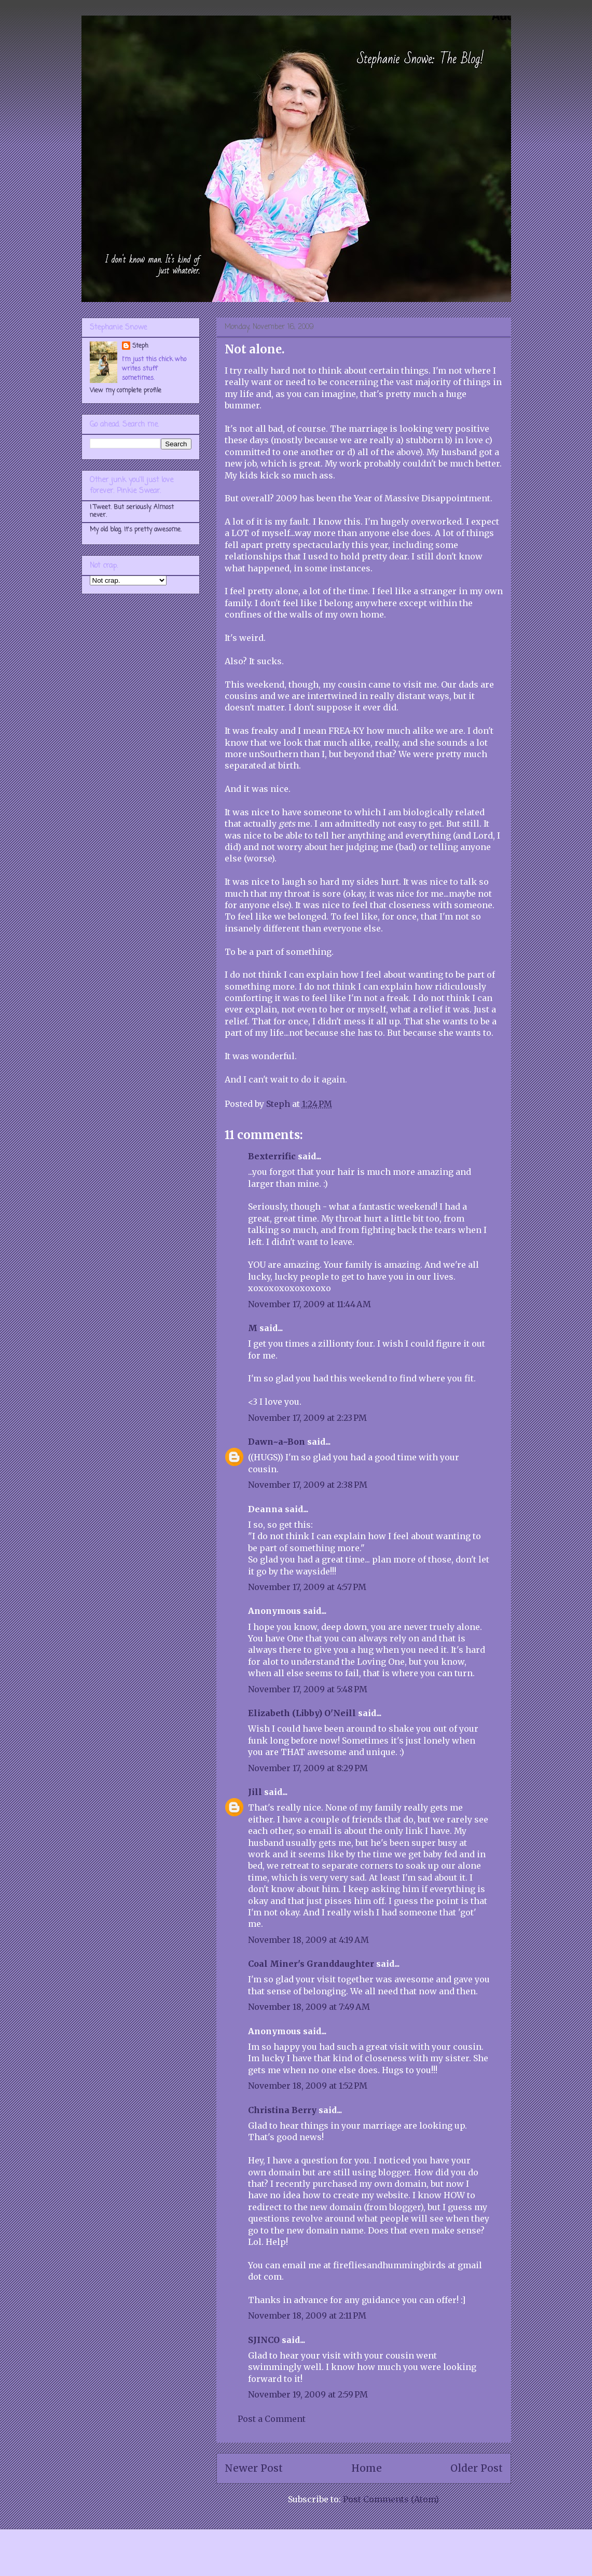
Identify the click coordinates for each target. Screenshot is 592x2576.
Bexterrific (272, 1156)
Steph (140, 346)
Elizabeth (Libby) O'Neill (302, 1713)
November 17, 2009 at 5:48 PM (307, 1689)
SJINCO (264, 2340)
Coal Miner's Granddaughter (311, 1963)
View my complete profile (125, 390)
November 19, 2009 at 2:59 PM (308, 2394)
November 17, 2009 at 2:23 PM (307, 1418)
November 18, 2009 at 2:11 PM (307, 2315)
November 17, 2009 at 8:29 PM (308, 1768)
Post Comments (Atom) (391, 2499)
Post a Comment (272, 2419)
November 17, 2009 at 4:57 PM (307, 1587)
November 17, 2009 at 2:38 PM (307, 1484)
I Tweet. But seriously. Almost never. (132, 511)
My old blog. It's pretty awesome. (136, 530)
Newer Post (254, 2468)
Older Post (476, 2468)
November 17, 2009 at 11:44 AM (309, 1304)
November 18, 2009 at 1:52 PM (307, 2085)
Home (366, 2468)
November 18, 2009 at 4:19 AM (308, 1940)
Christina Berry (282, 2110)
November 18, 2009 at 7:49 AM (309, 2007)
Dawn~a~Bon (276, 1441)
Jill (255, 1792)
